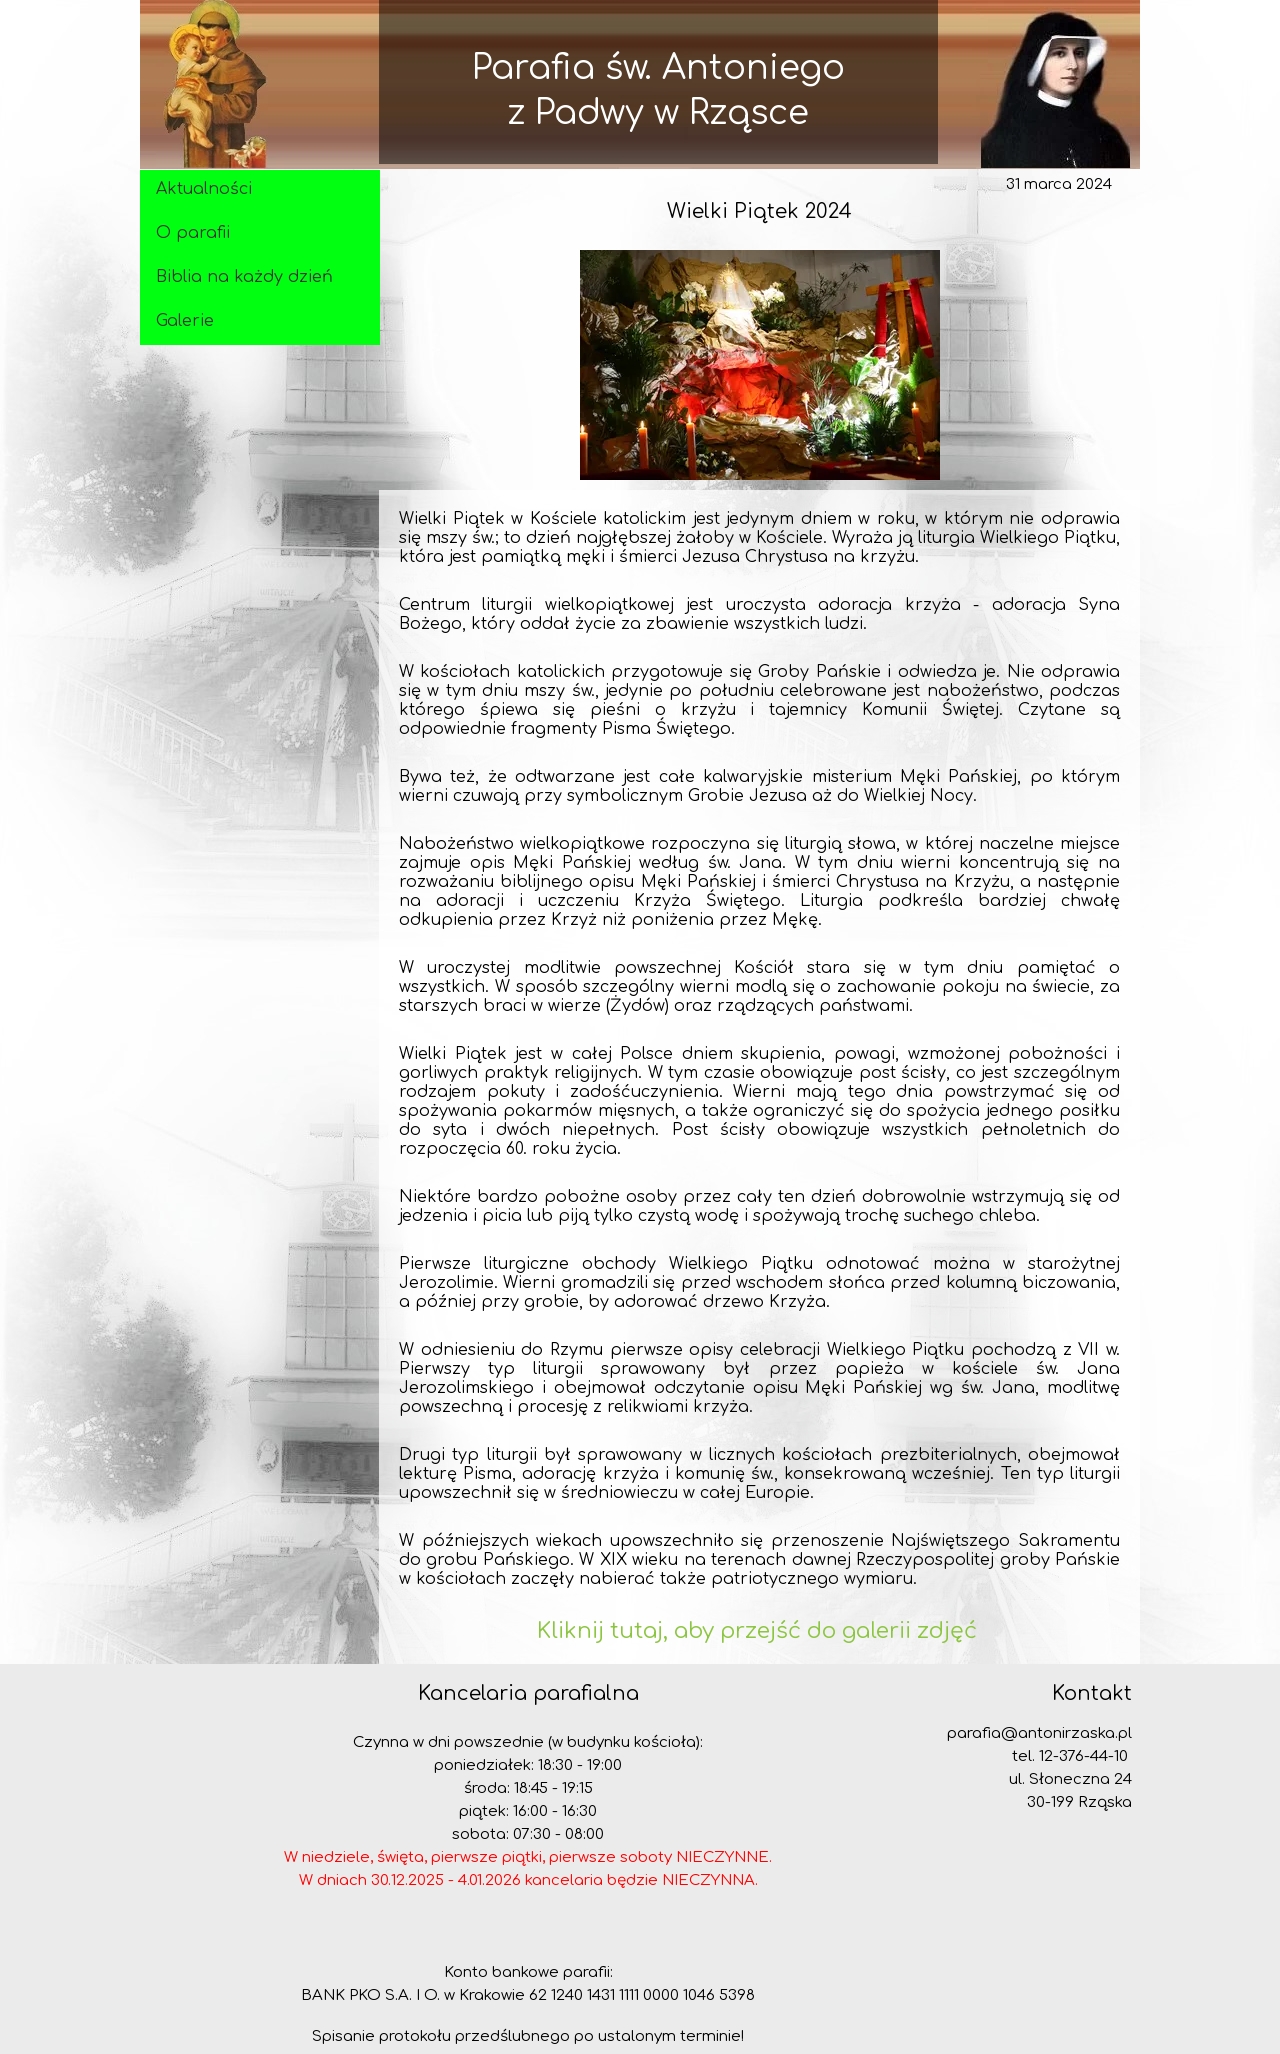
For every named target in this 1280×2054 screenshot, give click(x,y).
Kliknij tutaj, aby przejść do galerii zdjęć (760, 1631)
